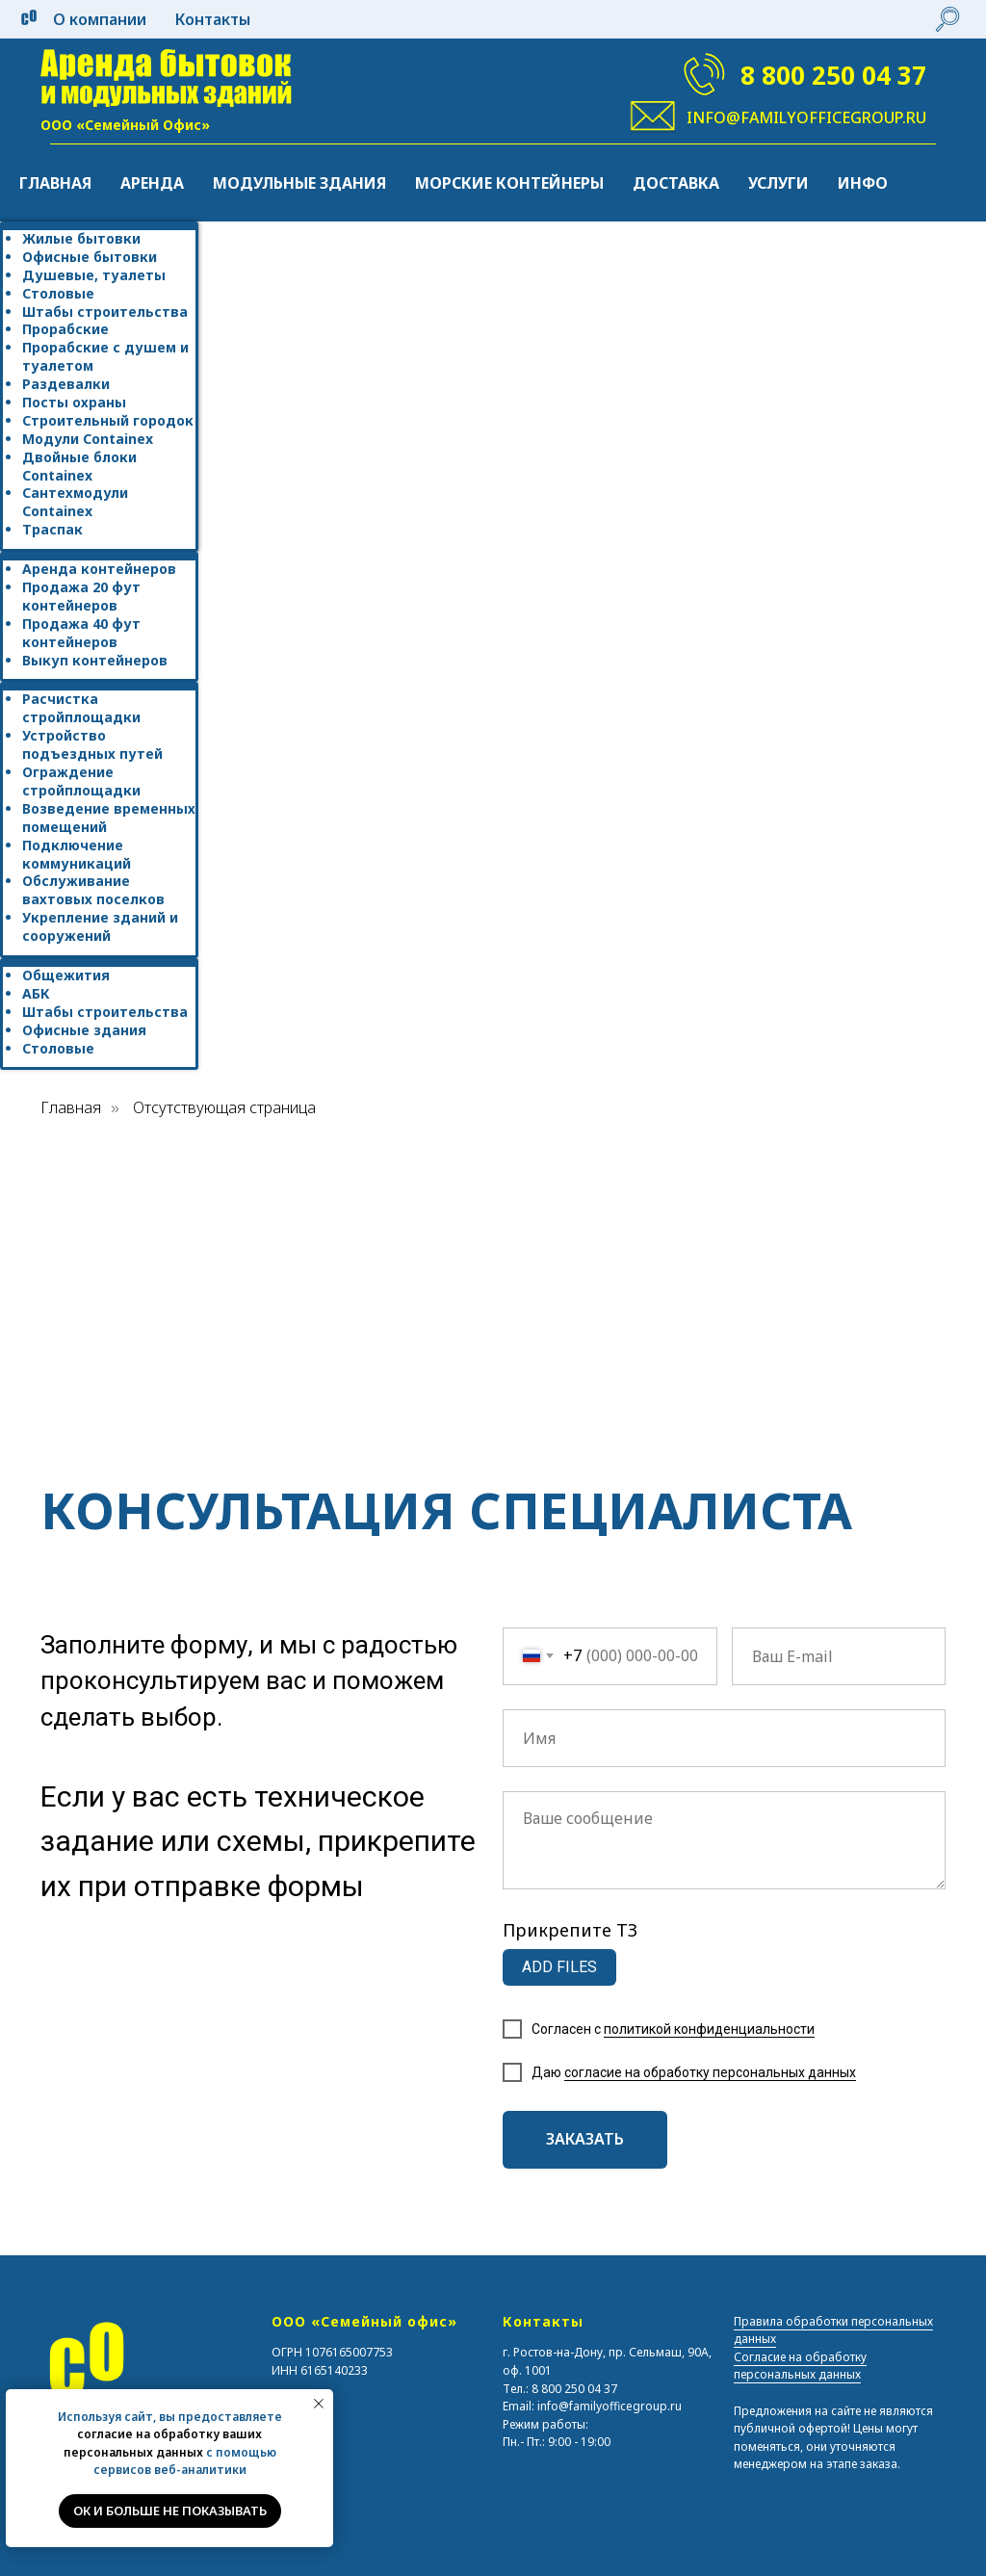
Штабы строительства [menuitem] (105, 311)
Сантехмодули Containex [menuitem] (75, 501)
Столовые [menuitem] (58, 293)
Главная (55, 183)
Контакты (212, 19)
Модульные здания (299, 183)
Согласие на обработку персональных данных (800, 2366)
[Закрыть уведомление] (318, 2403)
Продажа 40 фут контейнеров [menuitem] (81, 632)
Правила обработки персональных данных (833, 2330)
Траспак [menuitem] (52, 529)
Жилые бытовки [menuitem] (81, 238)
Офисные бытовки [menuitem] (89, 256)
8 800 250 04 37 (833, 75)
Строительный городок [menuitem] (108, 420)
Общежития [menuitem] (66, 975)
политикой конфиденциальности (709, 2029)
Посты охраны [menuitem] (74, 402)
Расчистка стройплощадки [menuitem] (81, 708)
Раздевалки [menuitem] (66, 384)
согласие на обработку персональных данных (710, 2072)
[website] (947, 19)
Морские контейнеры (509, 183)
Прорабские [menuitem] (65, 329)
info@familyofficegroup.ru (806, 117)
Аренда (152, 183)
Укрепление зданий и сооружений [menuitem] (100, 926)
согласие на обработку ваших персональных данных (163, 2443)
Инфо (863, 183)
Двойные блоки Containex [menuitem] (79, 466)
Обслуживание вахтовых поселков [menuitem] (93, 890)
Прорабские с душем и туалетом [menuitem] (105, 356)
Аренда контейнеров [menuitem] (99, 568)
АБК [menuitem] (36, 993)
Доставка (676, 183)
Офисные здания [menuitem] (84, 1030)
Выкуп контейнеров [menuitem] (95, 660)
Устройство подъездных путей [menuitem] (92, 744)
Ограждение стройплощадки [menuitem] (81, 781)
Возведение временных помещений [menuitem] (108, 817)
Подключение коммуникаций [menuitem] (76, 854)
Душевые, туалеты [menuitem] (94, 275)
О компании (99, 19)
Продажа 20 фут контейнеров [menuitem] (81, 596)
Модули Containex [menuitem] (87, 438)
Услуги (778, 183)
